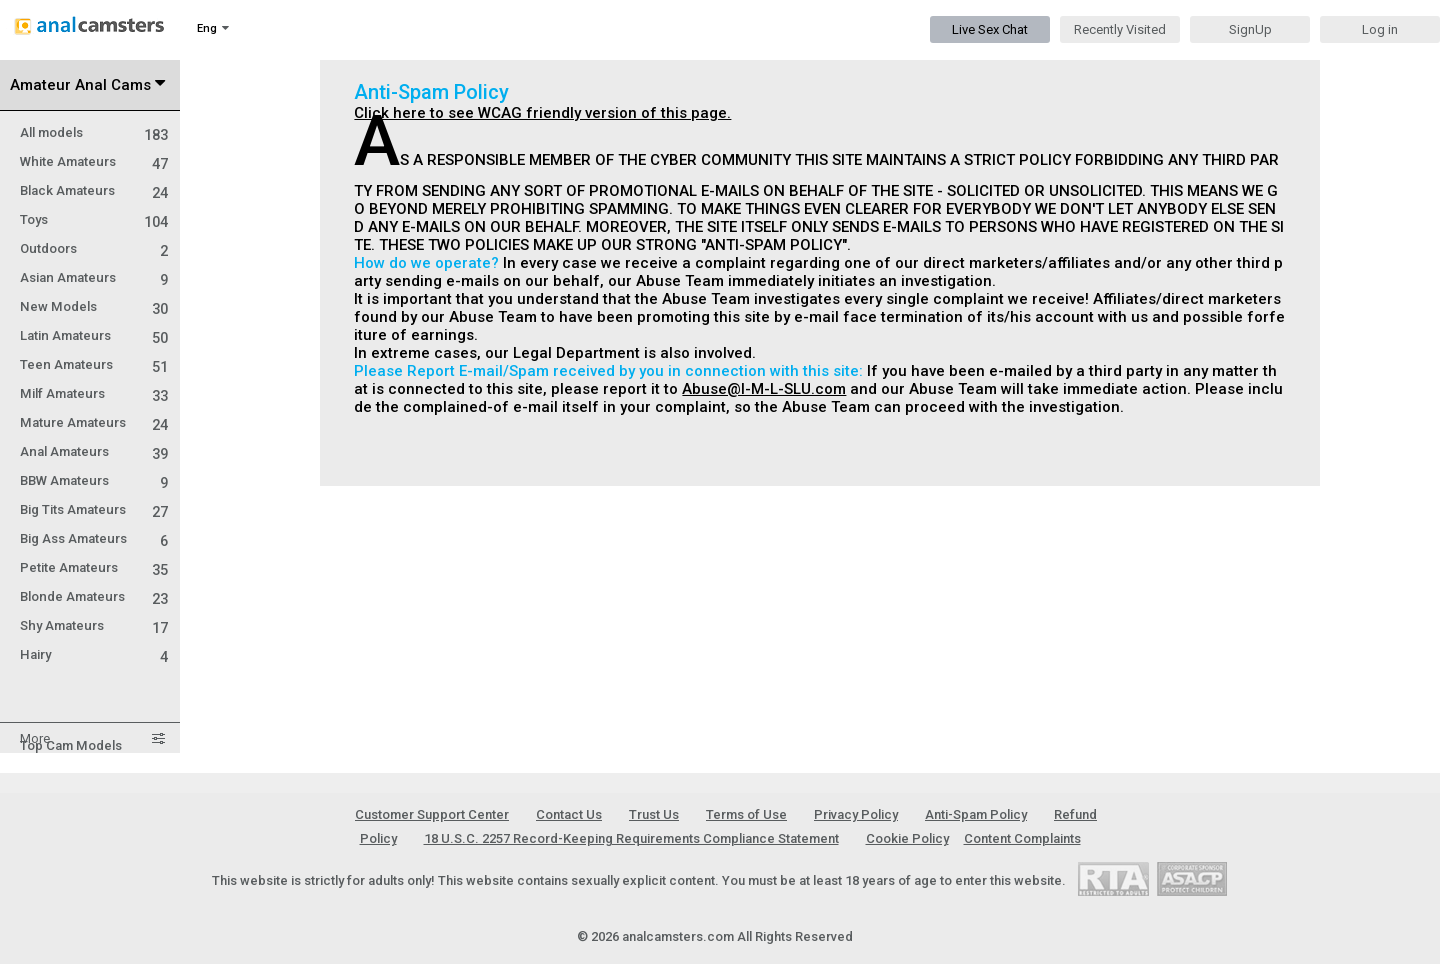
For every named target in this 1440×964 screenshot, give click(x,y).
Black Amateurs (94, 190)
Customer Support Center (432, 814)
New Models (94, 306)
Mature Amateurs (94, 422)
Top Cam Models (71, 745)
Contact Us (569, 814)
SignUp (1250, 29)
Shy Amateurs (94, 625)
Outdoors (94, 248)
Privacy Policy (856, 814)
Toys (94, 219)
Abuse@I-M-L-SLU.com (764, 389)
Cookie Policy (907, 838)
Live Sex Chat (990, 29)
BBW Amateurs (94, 480)
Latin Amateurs (94, 335)
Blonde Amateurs (94, 596)
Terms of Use (746, 814)
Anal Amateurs (94, 451)
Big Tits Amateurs (94, 509)
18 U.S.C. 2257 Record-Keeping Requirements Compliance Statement (631, 838)
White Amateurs (94, 161)
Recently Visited (1120, 29)
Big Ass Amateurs (94, 538)
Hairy (94, 654)
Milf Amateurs (94, 393)
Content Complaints (1022, 838)
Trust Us (654, 814)
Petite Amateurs (94, 567)
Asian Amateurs (94, 277)
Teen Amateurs (94, 364)
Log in (1380, 29)
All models (94, 132)
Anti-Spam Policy (976, 814)
